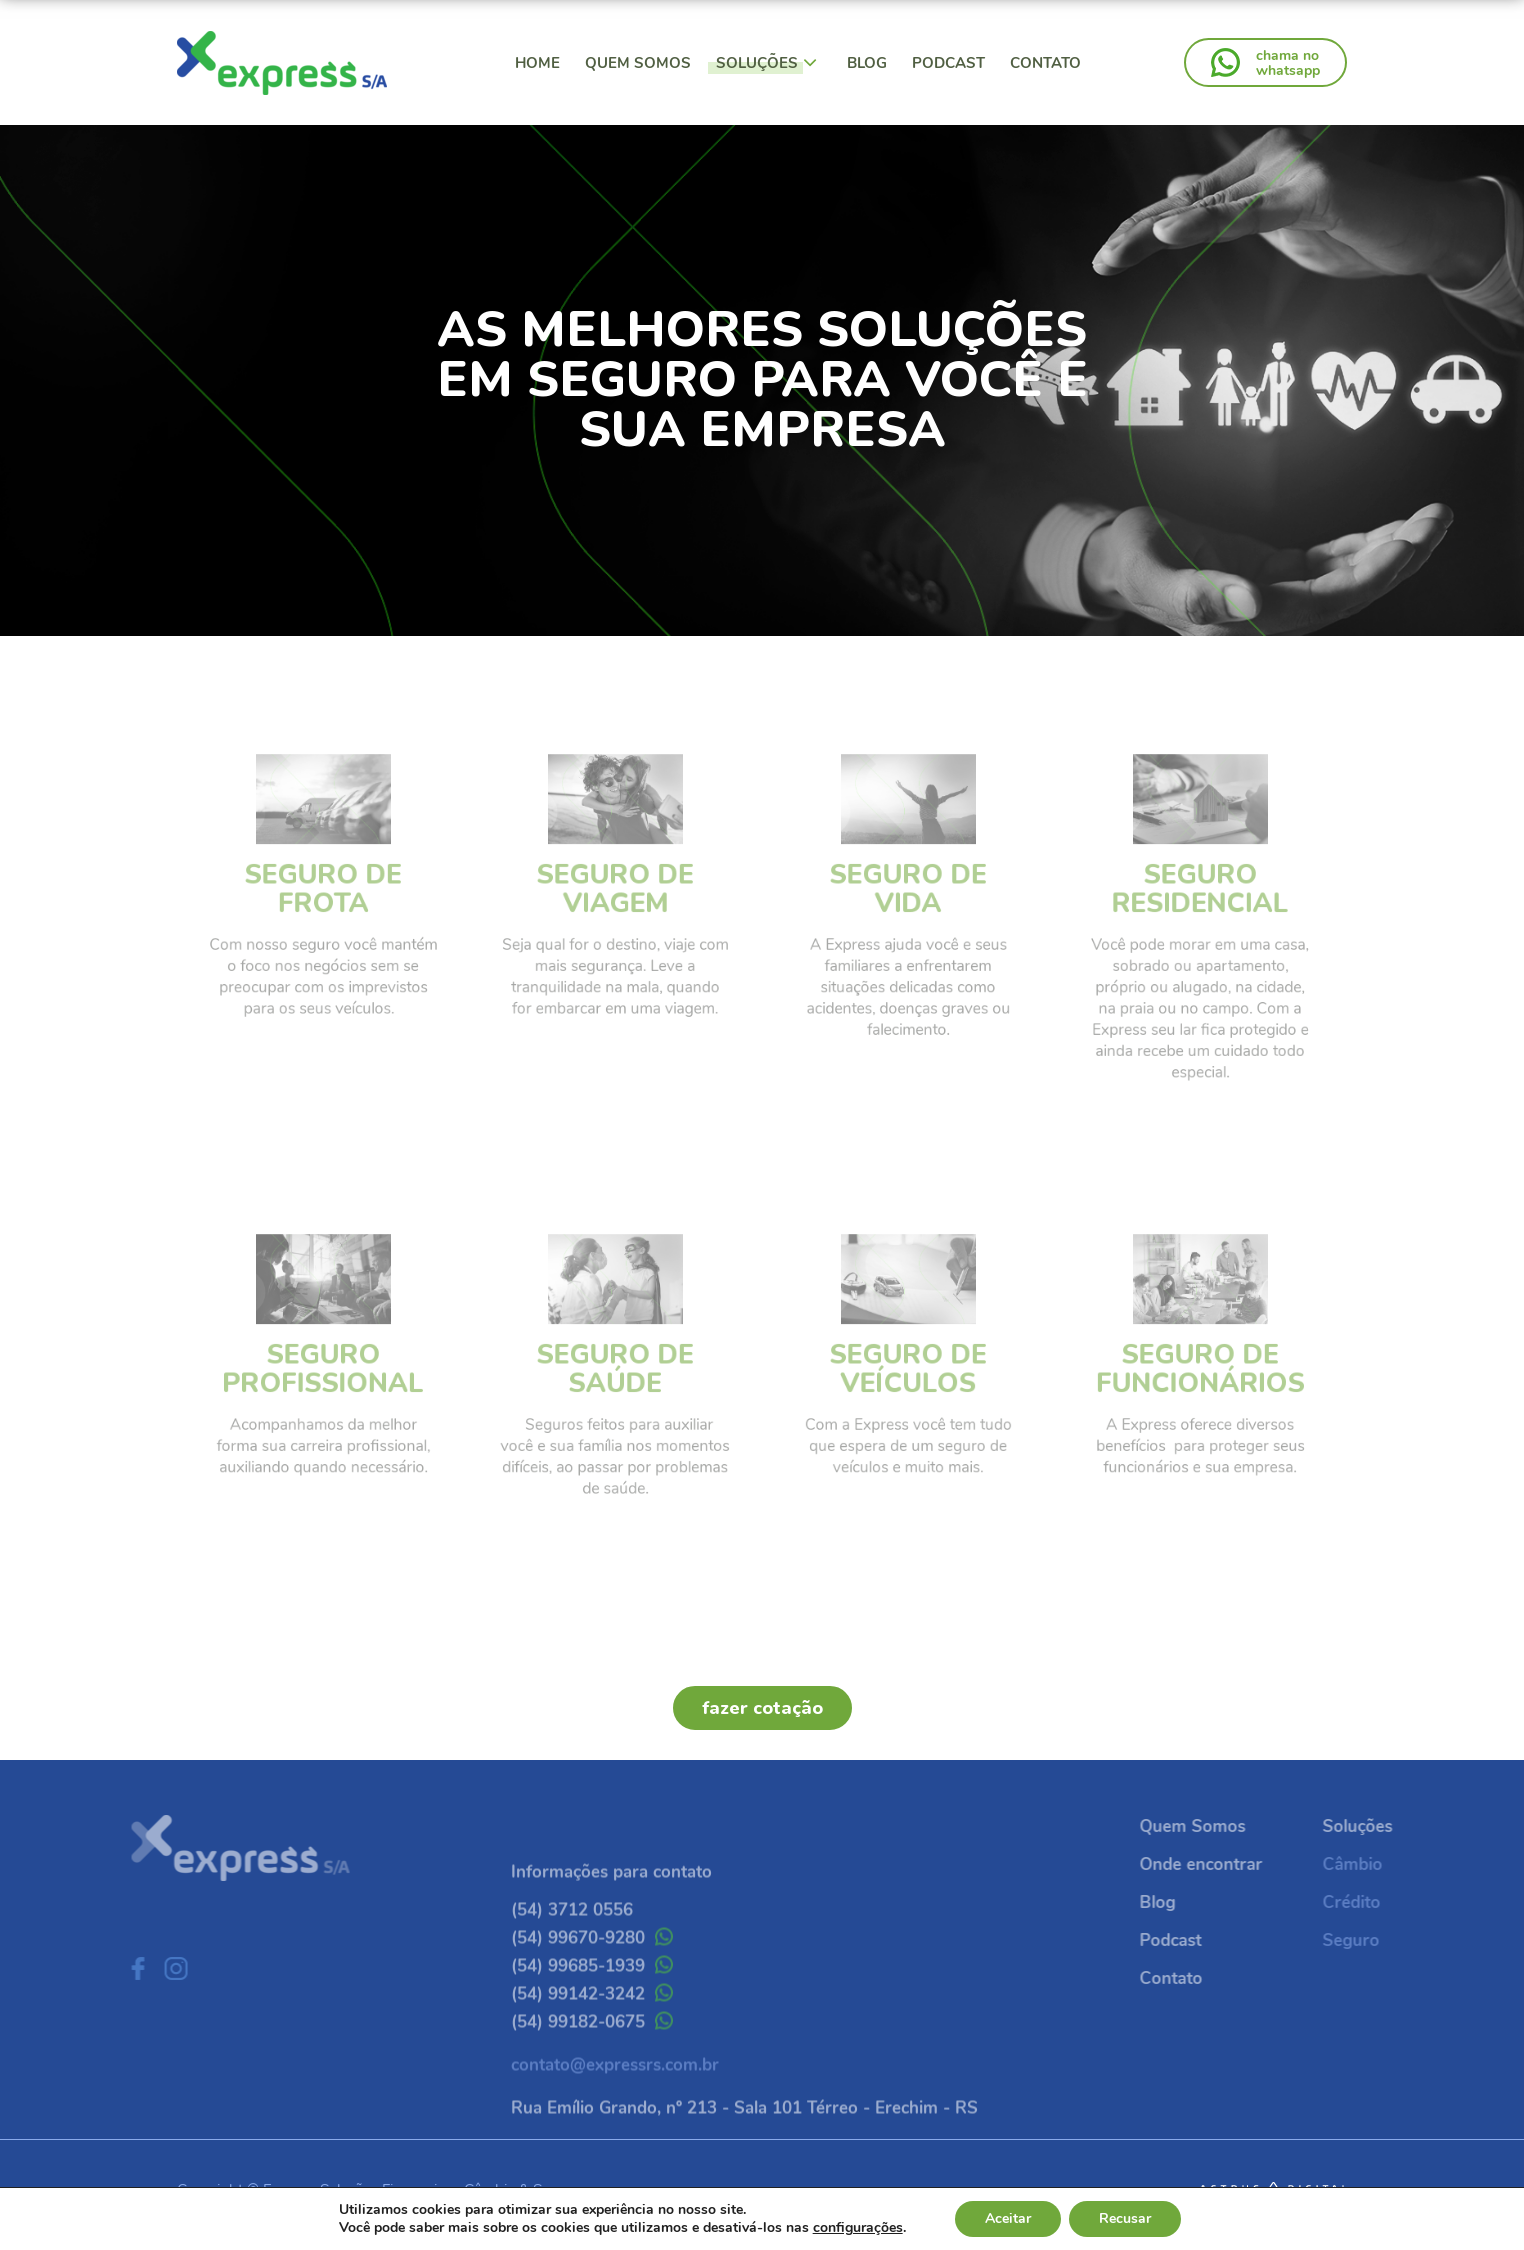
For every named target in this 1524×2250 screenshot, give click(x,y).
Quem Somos (638, 63)
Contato (1045, 63)
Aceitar (1008, 2218)
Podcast (948, 63)
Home (537, 63)
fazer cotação (762, 1708)
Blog (867, 63)
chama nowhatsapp (1288, 63)
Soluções (766, 63)
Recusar (1125, 2218)
